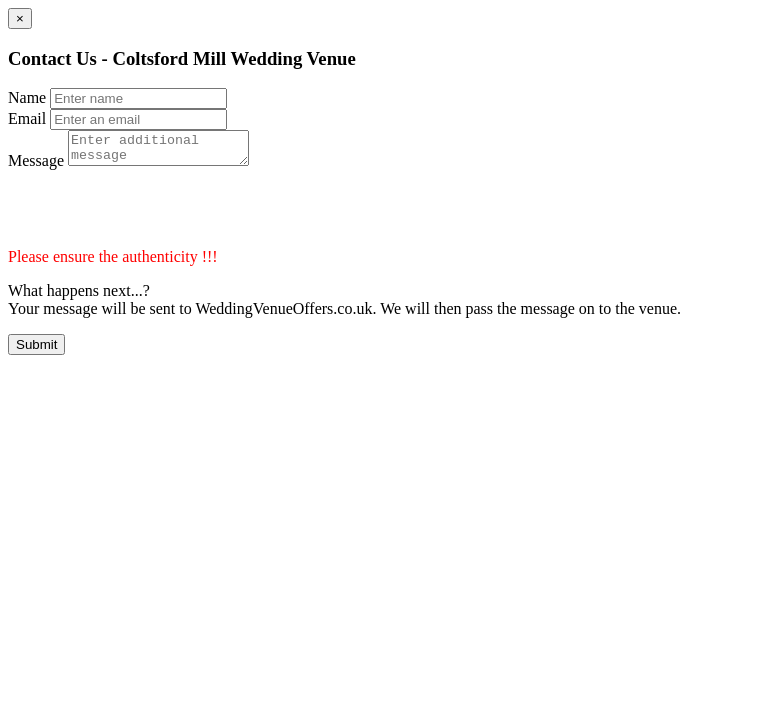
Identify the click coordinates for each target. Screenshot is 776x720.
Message (36, 166)
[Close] (20, 18)
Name (27, 97)
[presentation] (160, 215)
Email (27, 118)
